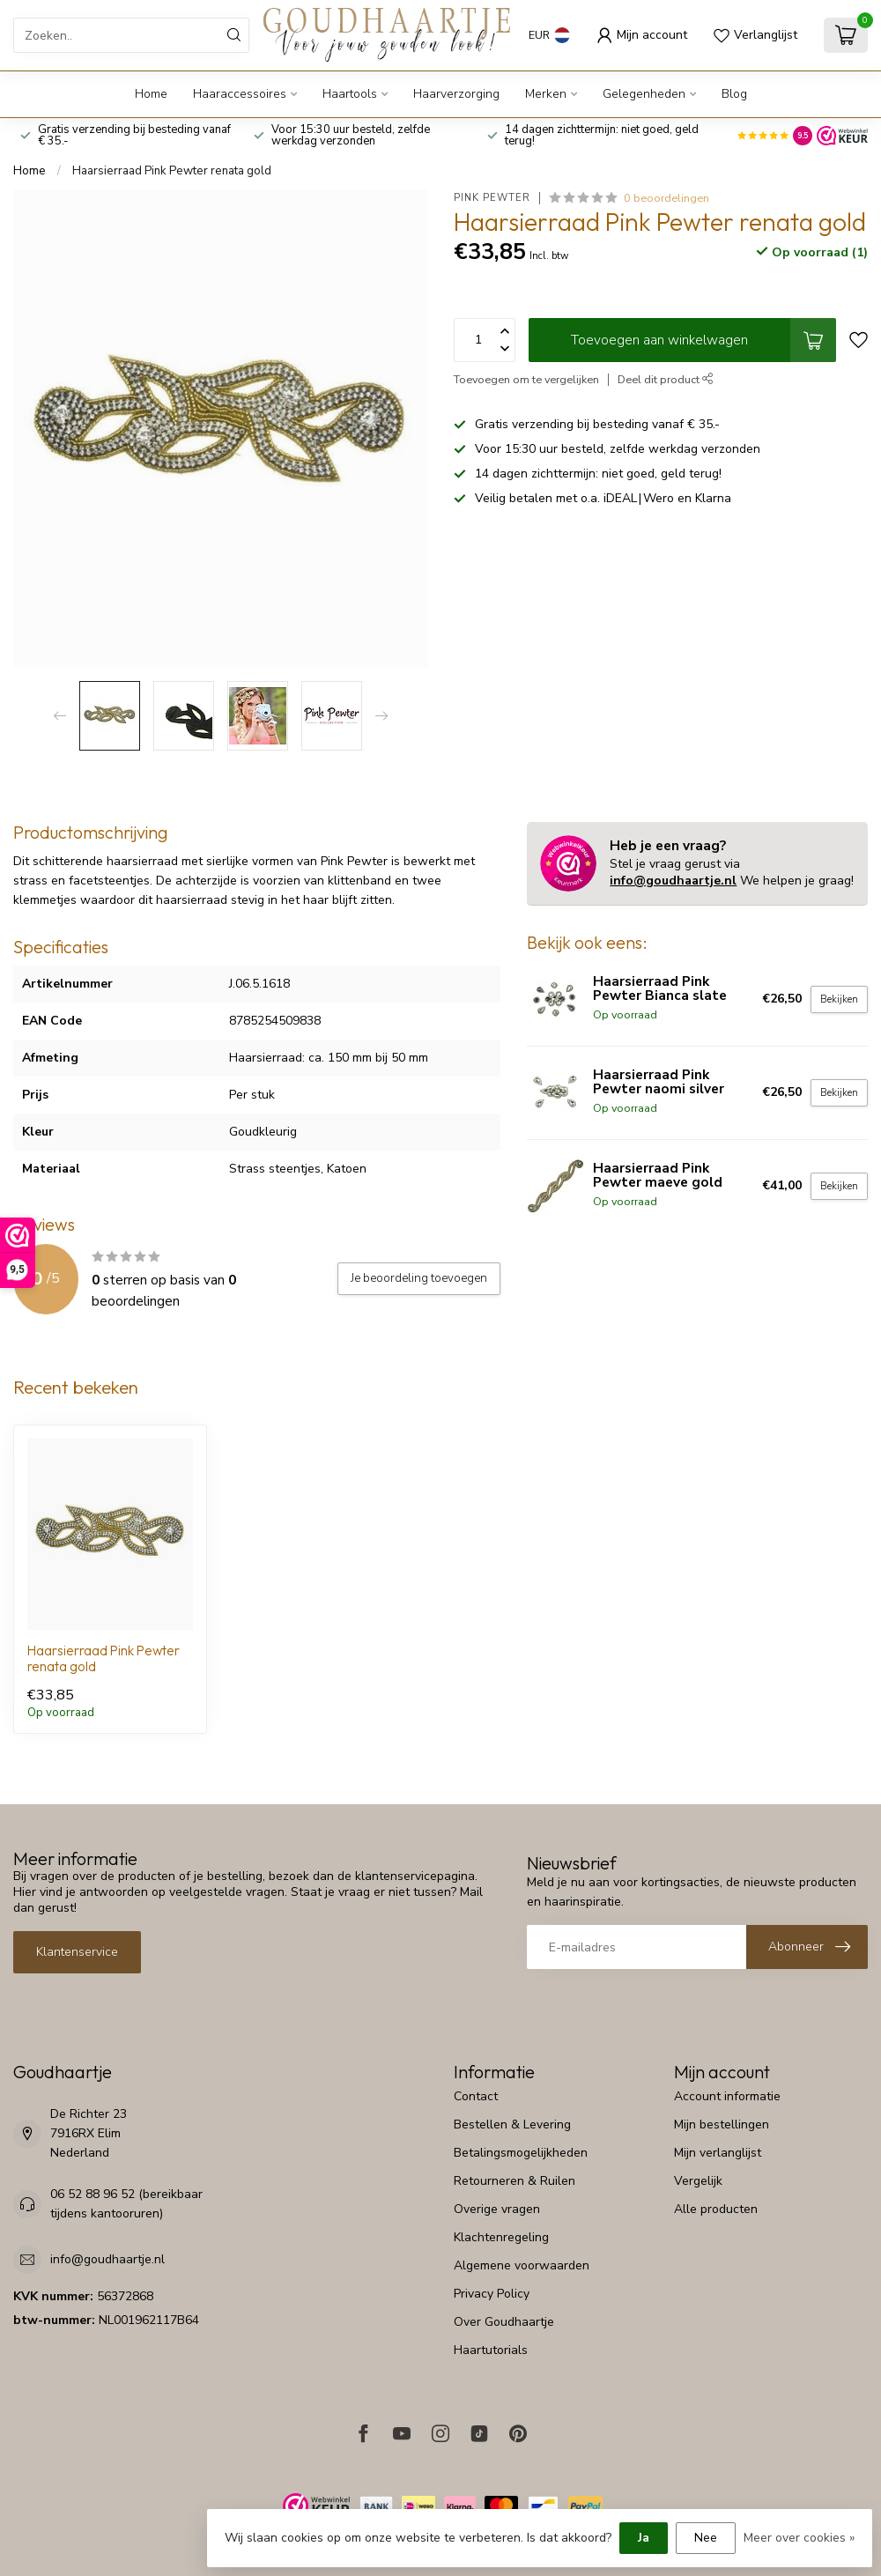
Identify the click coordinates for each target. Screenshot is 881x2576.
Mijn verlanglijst (717, 2152)
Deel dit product (666, 379)
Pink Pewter (492, 198)
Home (151, 93)
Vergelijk (698, 2181)
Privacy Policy (491, 2293)
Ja (643, 2537)
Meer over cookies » (799, 2537)
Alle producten (716, 2209)
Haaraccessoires (239, 93)
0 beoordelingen (666, 197)
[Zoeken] (234, 35)
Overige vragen (497, 2209)
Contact (476, 2096)
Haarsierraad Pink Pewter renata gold (171, 171)
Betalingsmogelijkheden (521, 2152)
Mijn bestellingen (721, 2124)
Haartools (349, 93)
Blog (734, 93)
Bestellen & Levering (512, 2124)
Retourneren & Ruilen (514, 2181)
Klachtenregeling (501, 2237)
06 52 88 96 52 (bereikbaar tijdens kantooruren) (126, 2204)
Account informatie (727, 2096)
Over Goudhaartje (504, 2321)
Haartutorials (491, 2350)
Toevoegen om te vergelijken (526, 379)
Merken (545, 93)
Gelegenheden (644, 93)
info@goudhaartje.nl (673, 880)
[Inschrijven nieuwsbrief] (807, 1947)
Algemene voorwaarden (521, 2265)
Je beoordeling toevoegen (419, 1278)
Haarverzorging (456, 93)
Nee (705, 2537)
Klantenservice (77, 1951)
